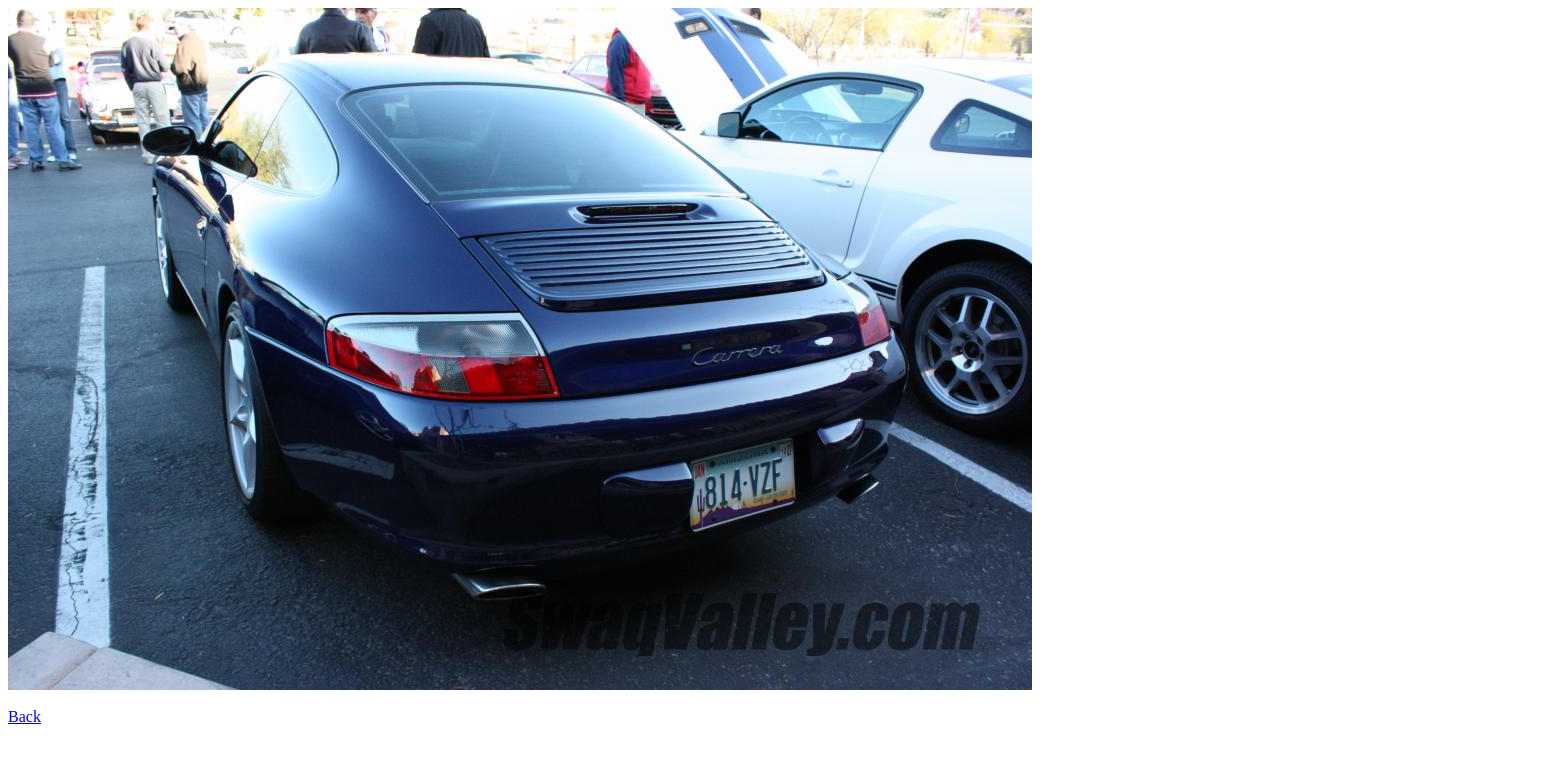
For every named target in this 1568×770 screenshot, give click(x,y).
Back (24, 716)
